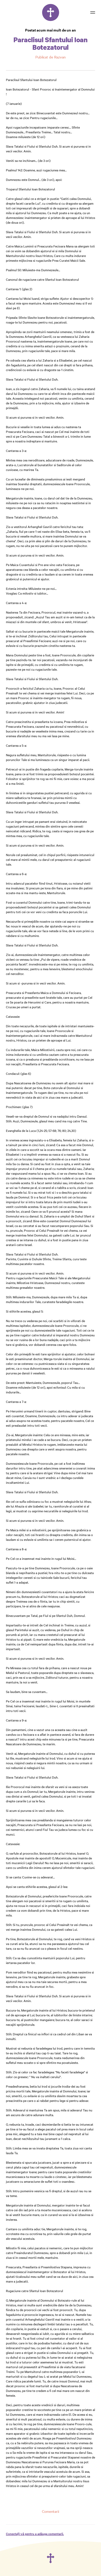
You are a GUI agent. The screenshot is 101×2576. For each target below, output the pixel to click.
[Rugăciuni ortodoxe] (50, 12)
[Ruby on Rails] (51, 2558)
